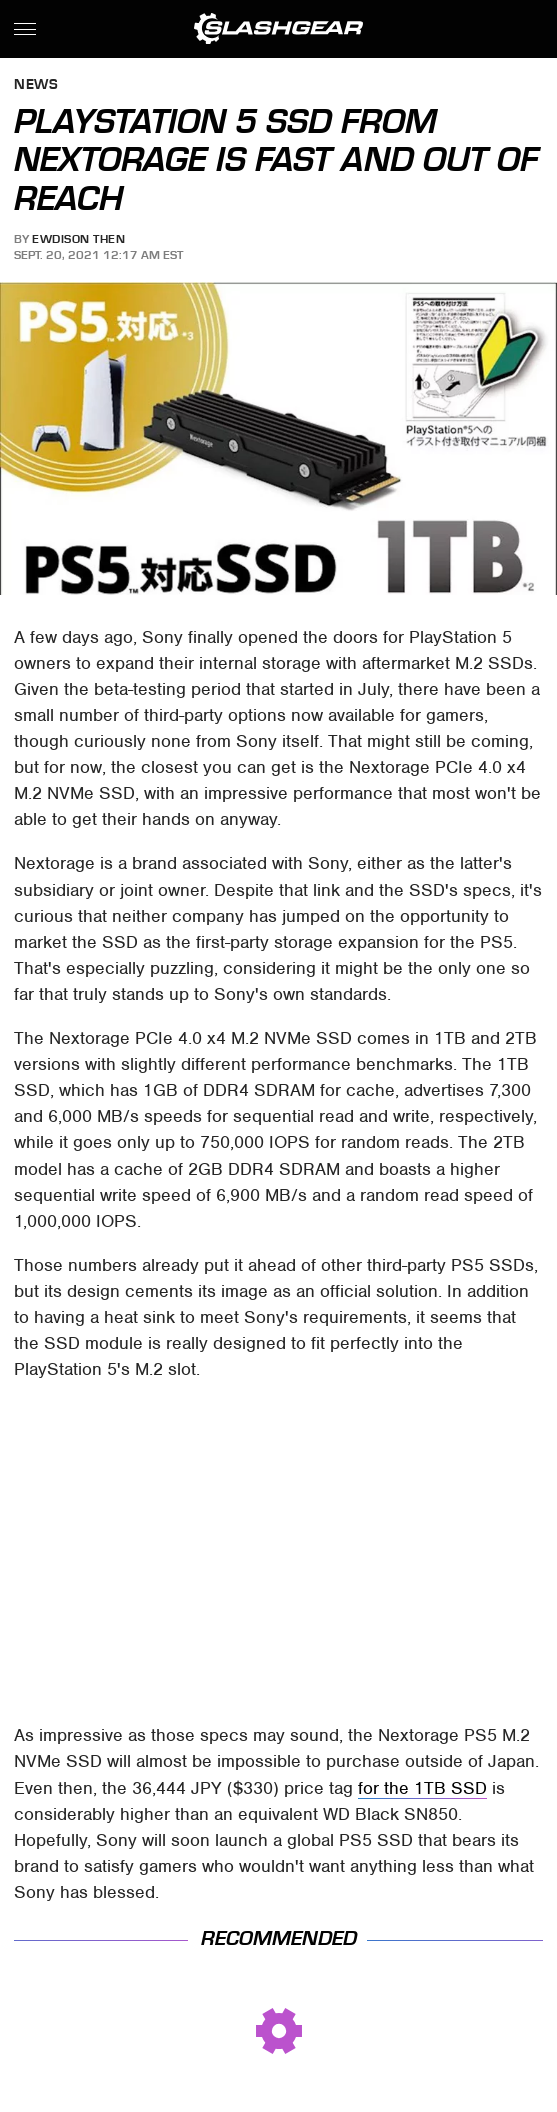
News (36, 85)
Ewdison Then (78, 239)
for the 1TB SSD (422, 1788)
